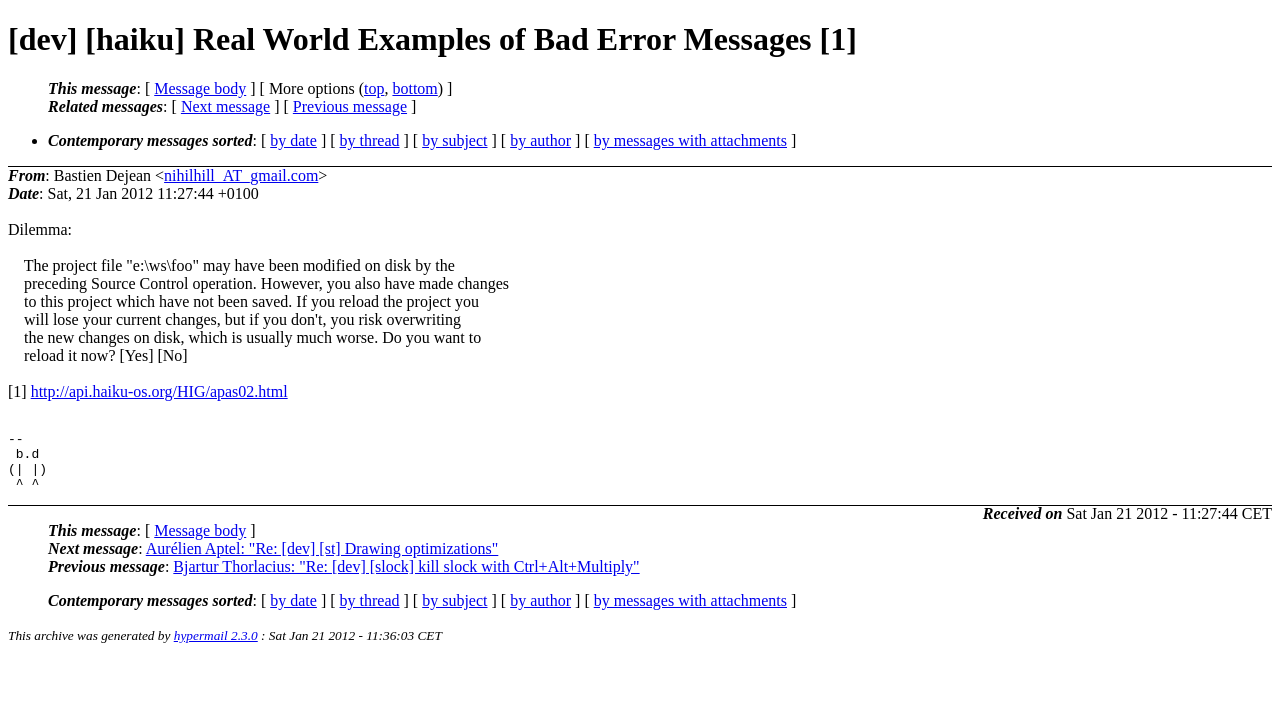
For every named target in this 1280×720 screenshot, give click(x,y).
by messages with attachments (690, 140)
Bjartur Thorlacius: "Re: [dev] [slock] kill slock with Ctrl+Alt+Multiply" (406, 578)
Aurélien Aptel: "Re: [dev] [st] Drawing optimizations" (322, 560)
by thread (370, 140)
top (374, 88)
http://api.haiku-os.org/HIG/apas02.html (159, 391)
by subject (454, 140)
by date (293, 140)
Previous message (350, 106)
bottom (414, 88)
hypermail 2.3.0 (216, 647)
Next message (225, 106)
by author (540, 140)
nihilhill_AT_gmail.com (241, 175)
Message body (200, 88)
